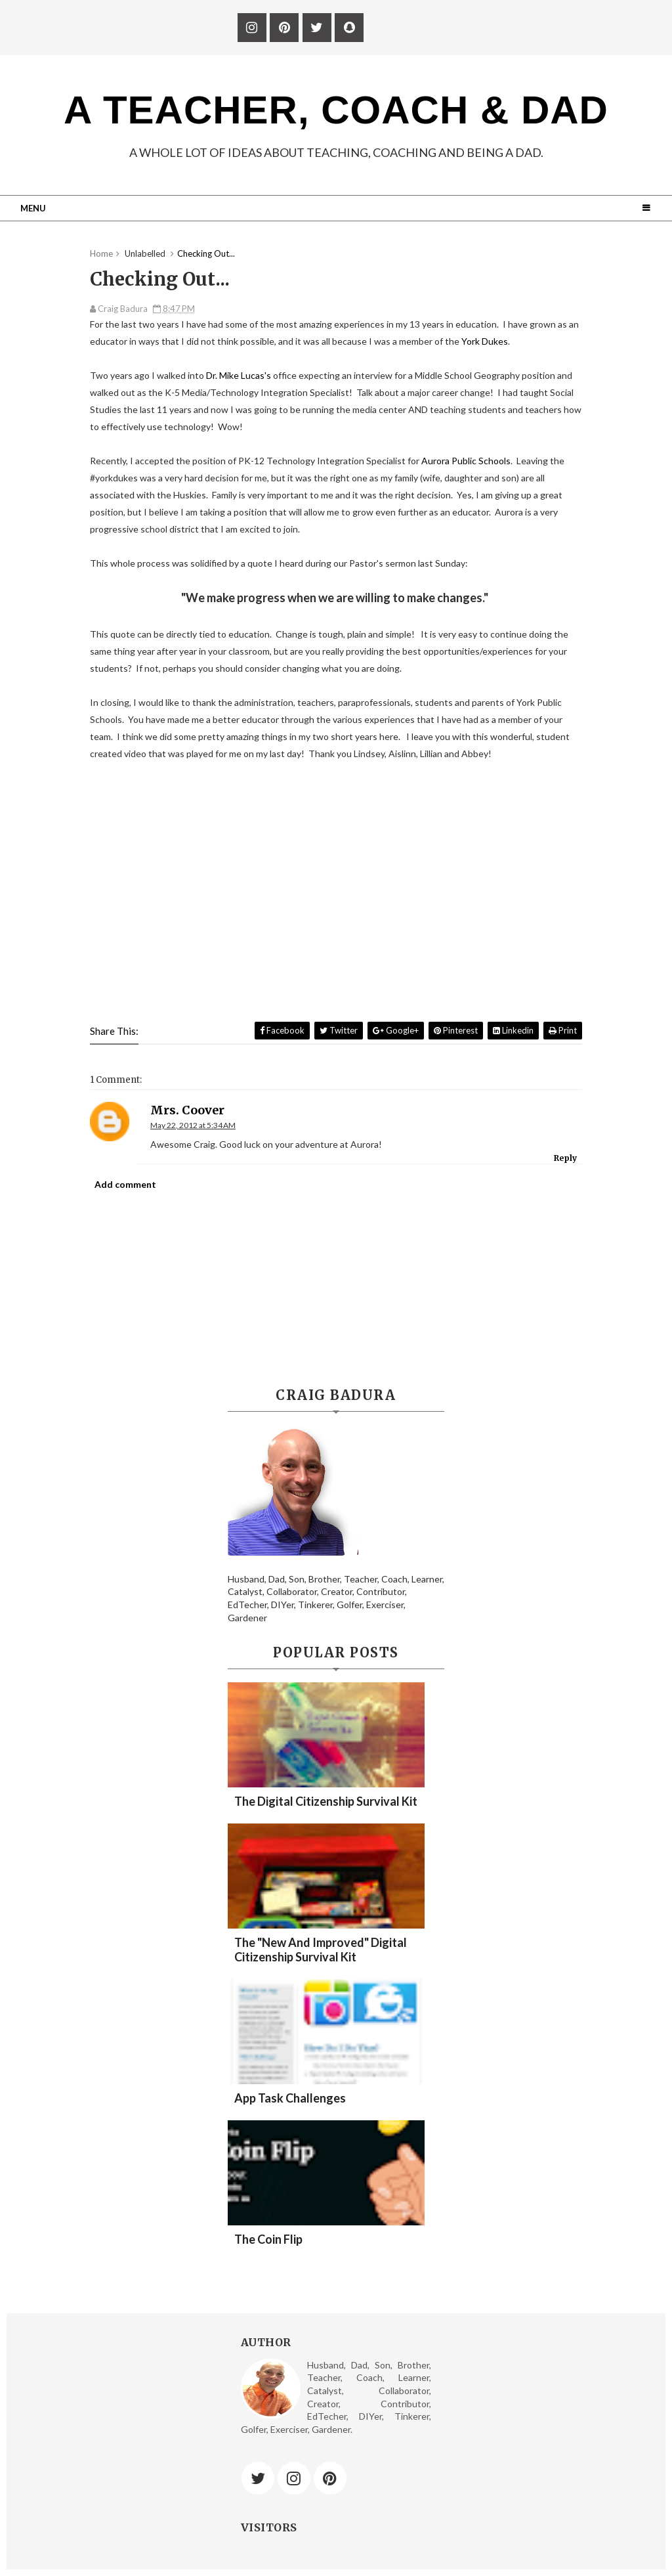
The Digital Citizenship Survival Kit (325, 1801)
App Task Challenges (290, 2098)
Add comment (125, 1184)
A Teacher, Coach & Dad (336, 110)
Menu (33, 208)
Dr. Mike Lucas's (237, 375)
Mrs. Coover (187, 1110)
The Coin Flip (268, 2239)
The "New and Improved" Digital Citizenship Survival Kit (320, 1949)
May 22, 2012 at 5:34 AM (193, 1125)
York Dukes (484, 341)
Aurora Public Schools (466, 460)
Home (101, 253)
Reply (565, 1158)
